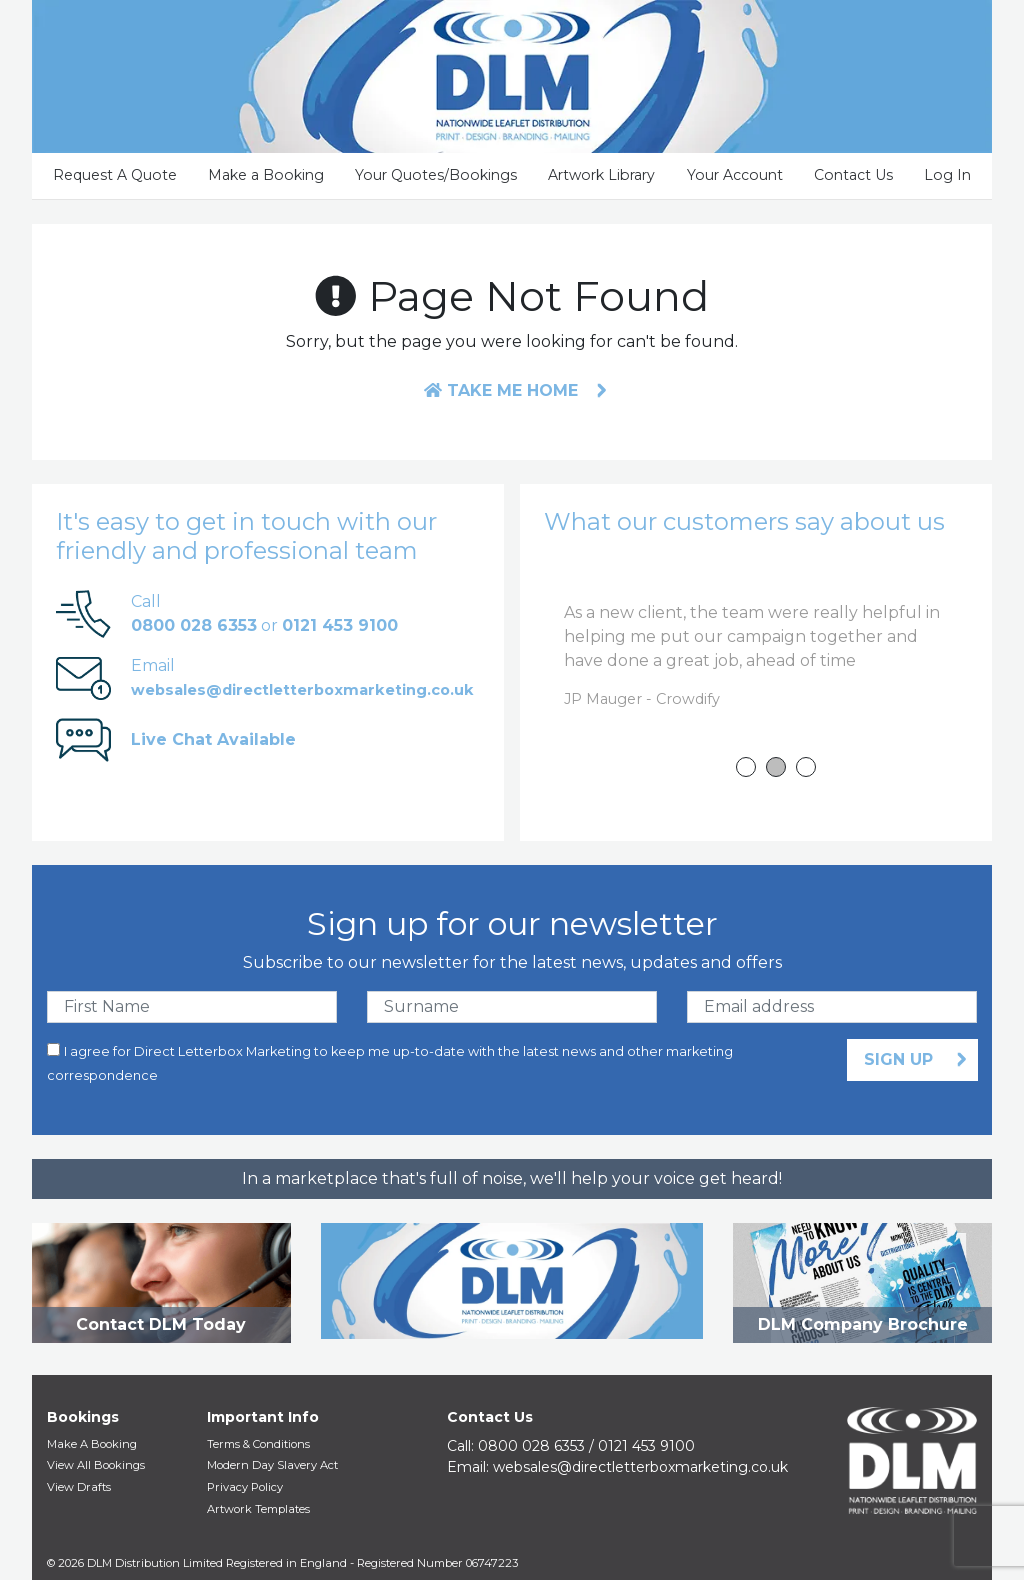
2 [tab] (776, 767)
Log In (947, 175)
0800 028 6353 (531, 1446)
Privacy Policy (245, 1487)
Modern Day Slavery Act (272, 1465)
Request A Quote (115, 175)
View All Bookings (96, 1465)
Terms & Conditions (258, 1444)
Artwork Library (601, 175)
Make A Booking (92, 1444)
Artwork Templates (258, 1509)
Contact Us (853, 175)
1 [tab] (746, 767)
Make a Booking (266, 175)
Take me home (501, 390)
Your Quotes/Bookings (436, 175)
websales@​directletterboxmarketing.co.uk (640, 1467)
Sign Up (901, 1059)
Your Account (735, 175)
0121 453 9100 (646, 1446)
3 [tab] (806, 767)
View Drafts (79, 1487)
